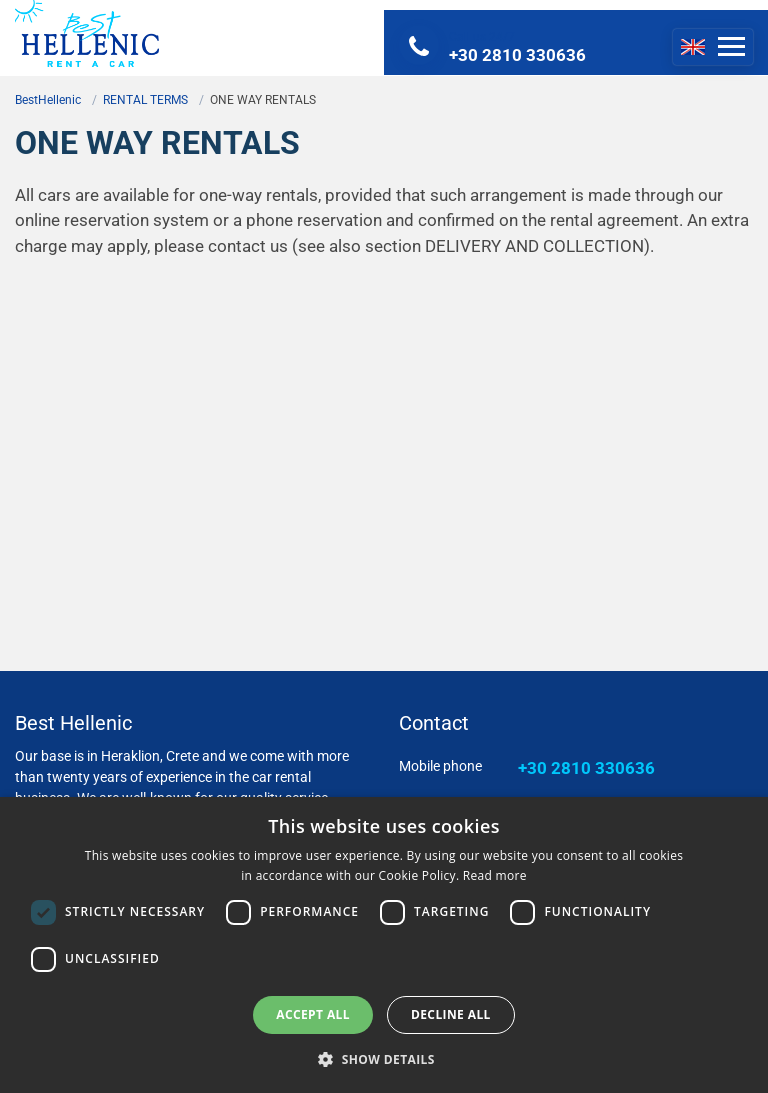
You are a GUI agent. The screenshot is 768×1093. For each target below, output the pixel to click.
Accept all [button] (313, 1014)
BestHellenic (48, 100)
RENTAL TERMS (145, 100)
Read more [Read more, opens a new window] (495, 875)
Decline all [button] (451, 1014)
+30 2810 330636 (586, 768)
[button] (384, 1059)
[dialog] (384, 945)
